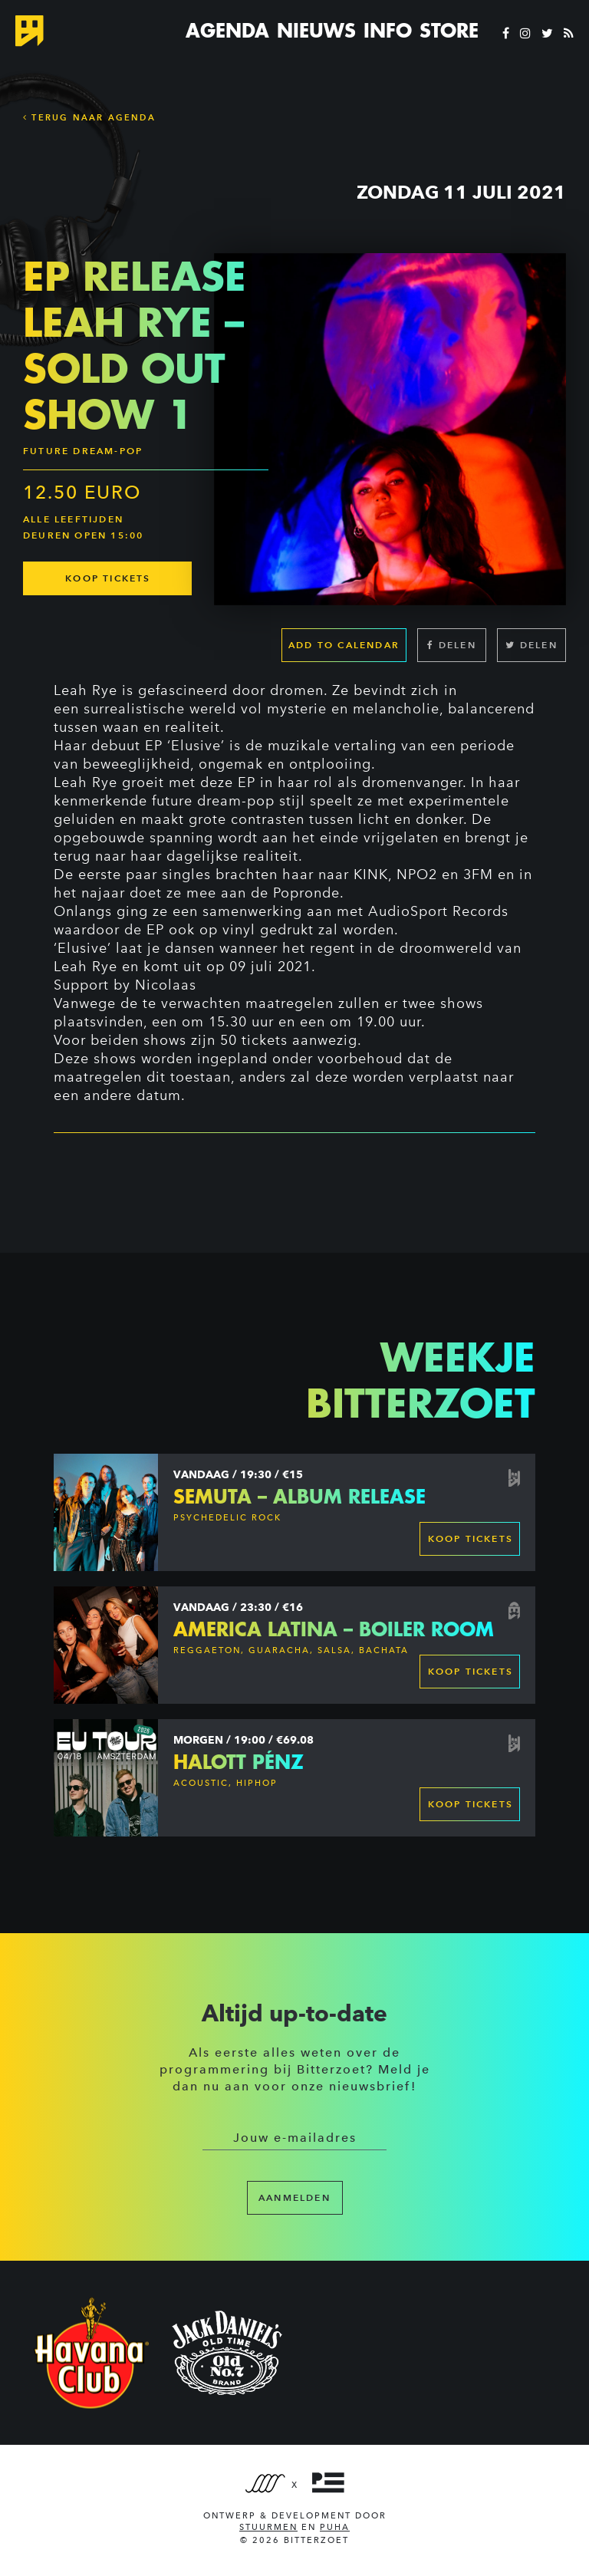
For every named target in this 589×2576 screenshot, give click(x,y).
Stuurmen (268, 2527)
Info (388, 30)
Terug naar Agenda (89, 117)
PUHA (335, 2527)
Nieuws (316, 30)
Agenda (227, 30)
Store (449, 30)
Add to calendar (344, 645)
